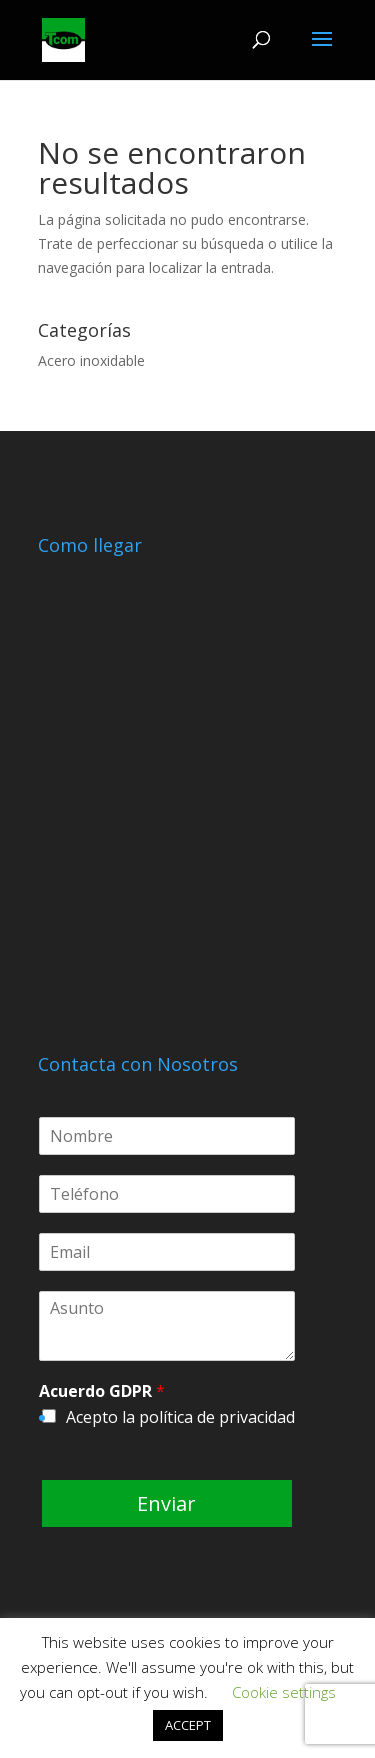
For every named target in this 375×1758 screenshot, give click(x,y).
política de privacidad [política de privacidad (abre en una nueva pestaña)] (217, 1417)
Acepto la (180, 1417)
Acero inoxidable (91, 360)
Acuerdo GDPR (102, 1391)
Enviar (166, 1503)
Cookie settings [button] (284, 1692)
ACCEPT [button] (188, 1725)
